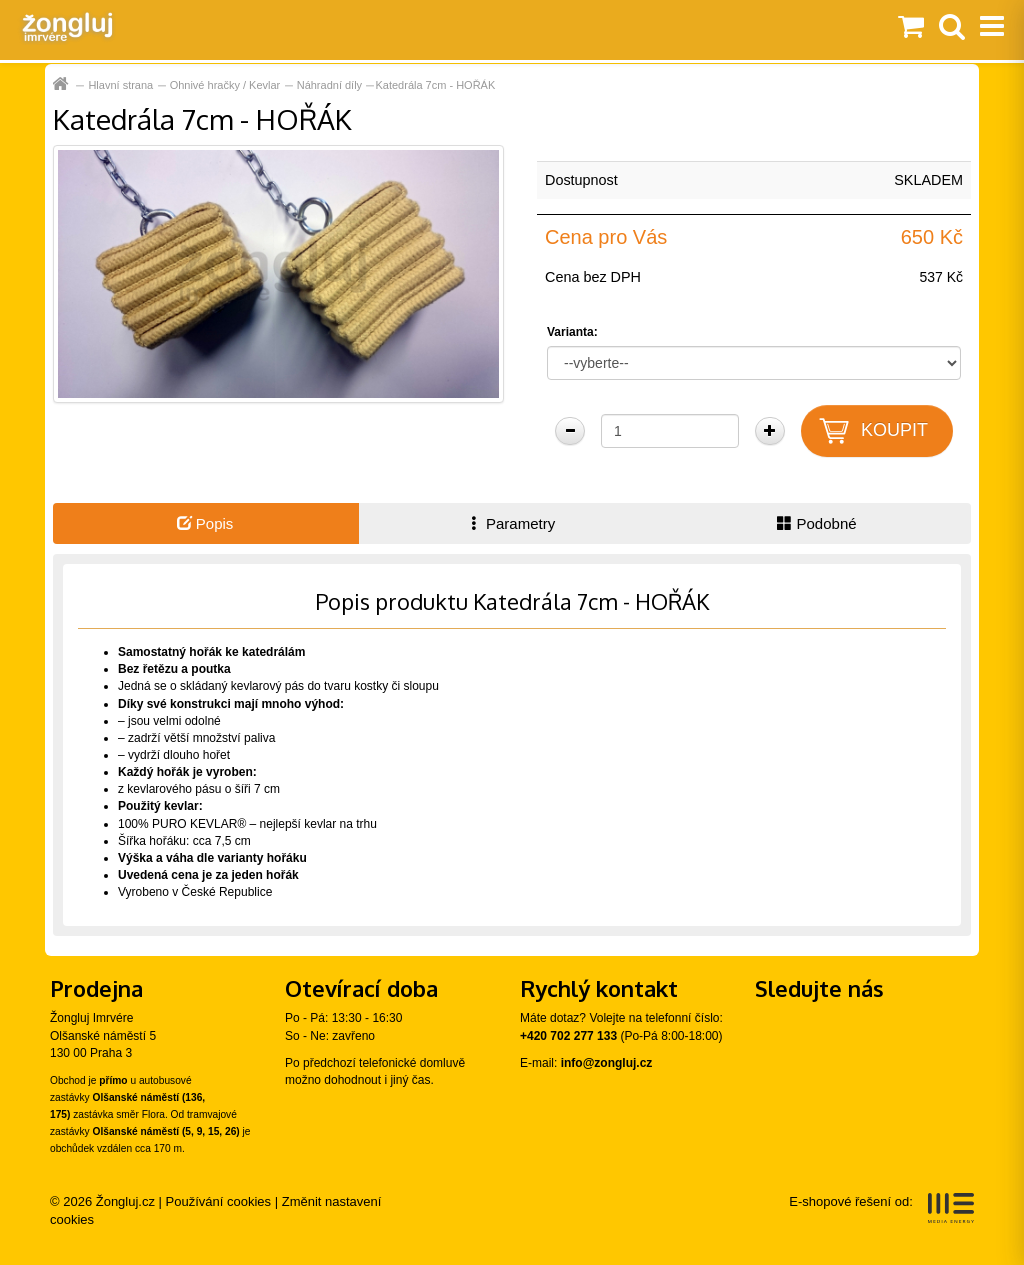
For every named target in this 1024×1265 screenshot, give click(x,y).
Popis (205, 523)
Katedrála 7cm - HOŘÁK (435, 85)
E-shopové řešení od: (881, 1208)
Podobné (816, 523)
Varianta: (572, 332)
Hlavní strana (120, 85)
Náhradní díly (329, 85)
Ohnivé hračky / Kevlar (225, 85)
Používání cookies (219, 1201)
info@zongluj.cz (607, 1063)
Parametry (511, 523)
